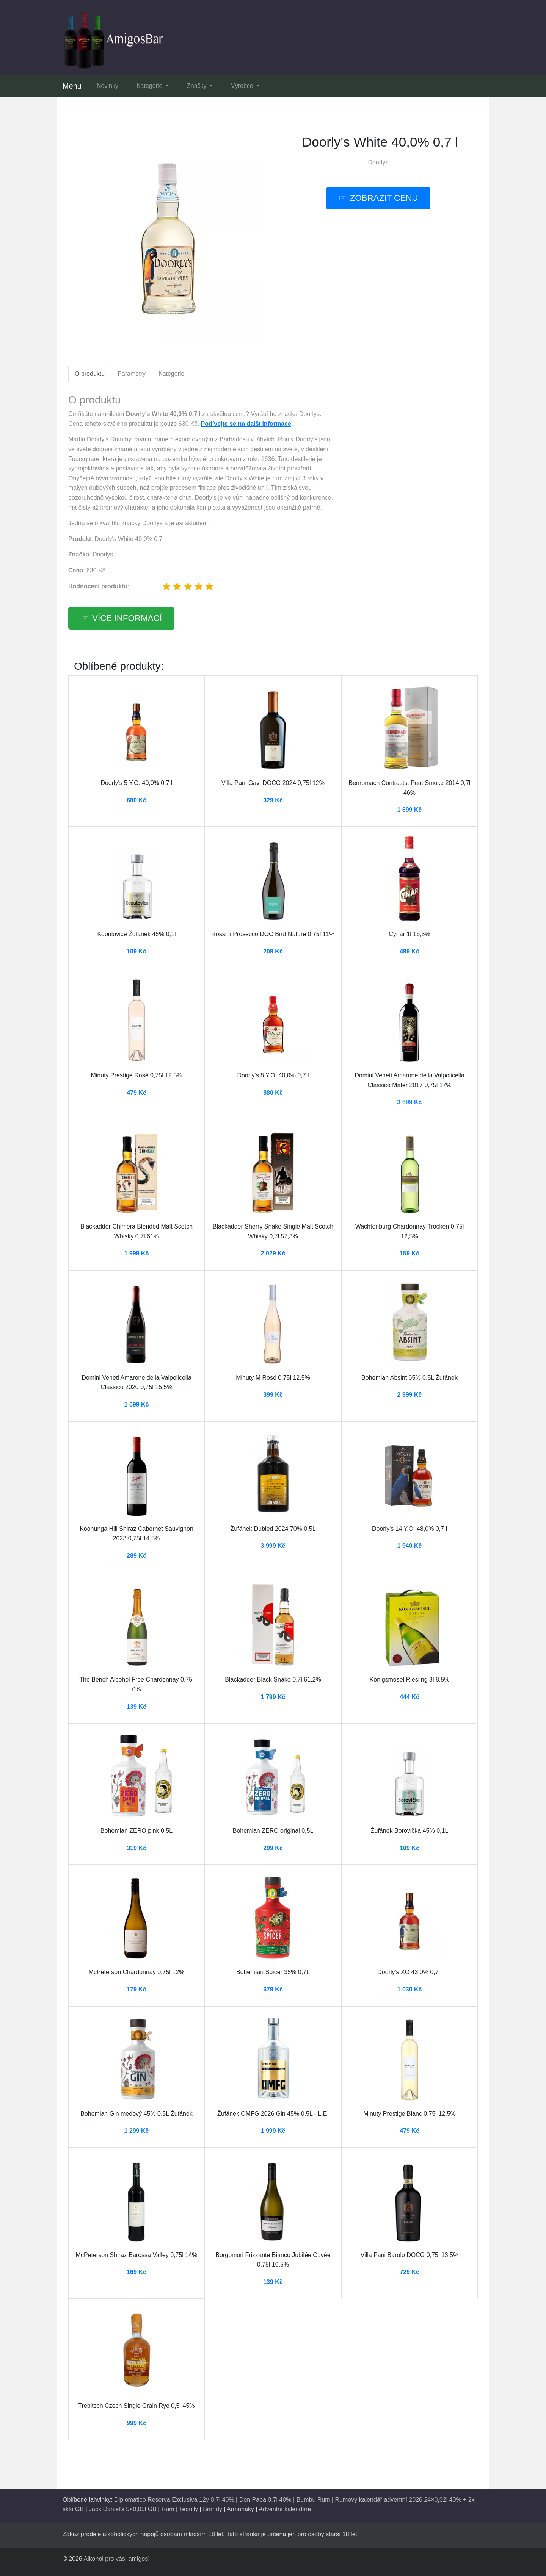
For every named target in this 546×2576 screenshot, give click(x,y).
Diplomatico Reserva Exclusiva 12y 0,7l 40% (174, 2499)
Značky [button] (197, 86)
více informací (127, 618)
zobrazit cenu (384, 198)
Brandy (212, 2509)
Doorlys (378, 162)
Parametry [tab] (132, 373)
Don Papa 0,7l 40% (265, 2499)
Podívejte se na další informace (246, 423)
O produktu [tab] (90, 373)
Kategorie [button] (150, 86)
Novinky (107, 86)
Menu (72, 86)
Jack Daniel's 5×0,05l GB (123, 2509)
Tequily (188, 2509)
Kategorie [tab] (171, 373)
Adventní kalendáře (285, 2509)
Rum (168, 2509)
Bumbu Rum (313, 2499)
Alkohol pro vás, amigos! (116, 2559)
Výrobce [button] (243, 86)
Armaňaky (240, 2509)
